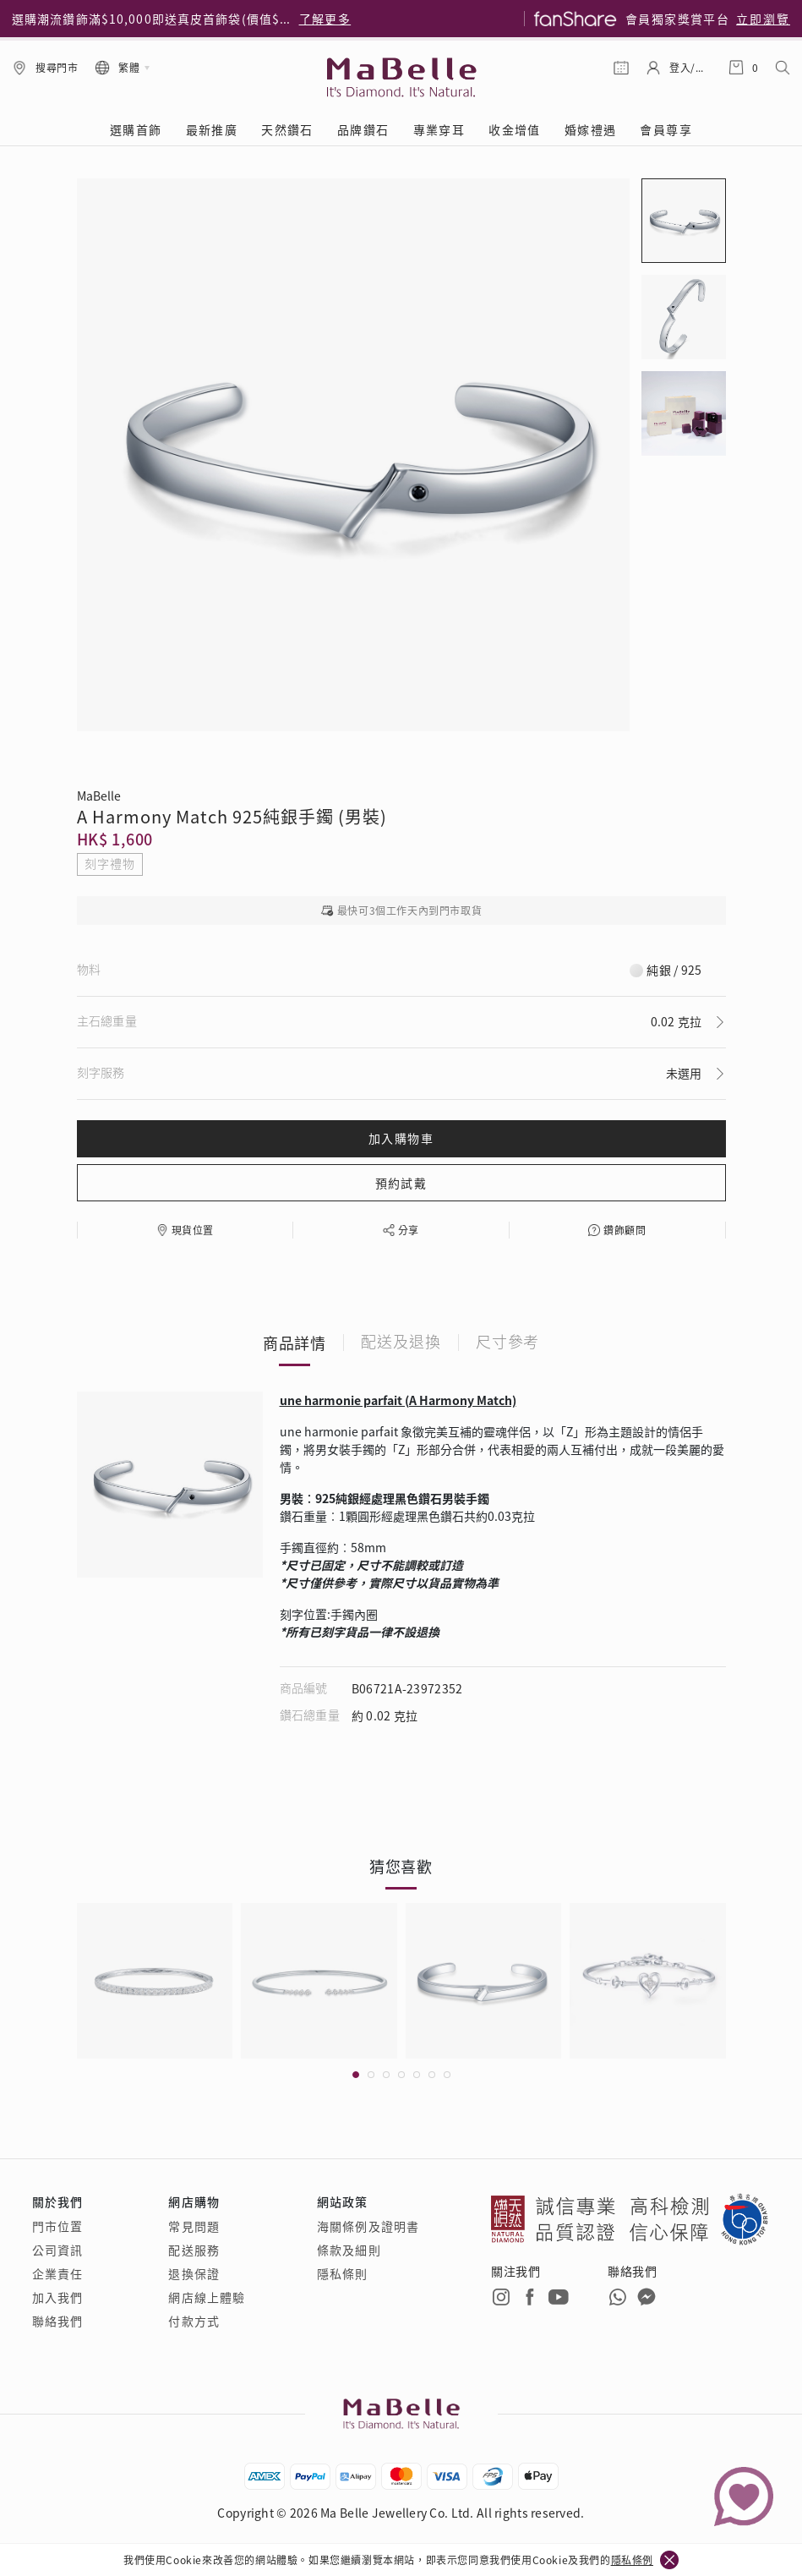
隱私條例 (632, 2559)
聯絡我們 (57, 2320)
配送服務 (193, 2249)
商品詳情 (295, 1343)
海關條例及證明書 (368, 2226)
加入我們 (57, 2297)
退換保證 (193, 2273)
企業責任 (57, 2273)
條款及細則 (349, 2249)
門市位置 (57, 2226)
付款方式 (193, 2320)
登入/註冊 (690, 67)
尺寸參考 (508, 1343)
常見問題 (193, 2226)
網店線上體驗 (206, 2297)
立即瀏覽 (763, 18)
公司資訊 (57, 2249)
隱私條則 (342, 2273)
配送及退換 (401, 1343)
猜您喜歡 (401, 1866)
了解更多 (325, 18)
